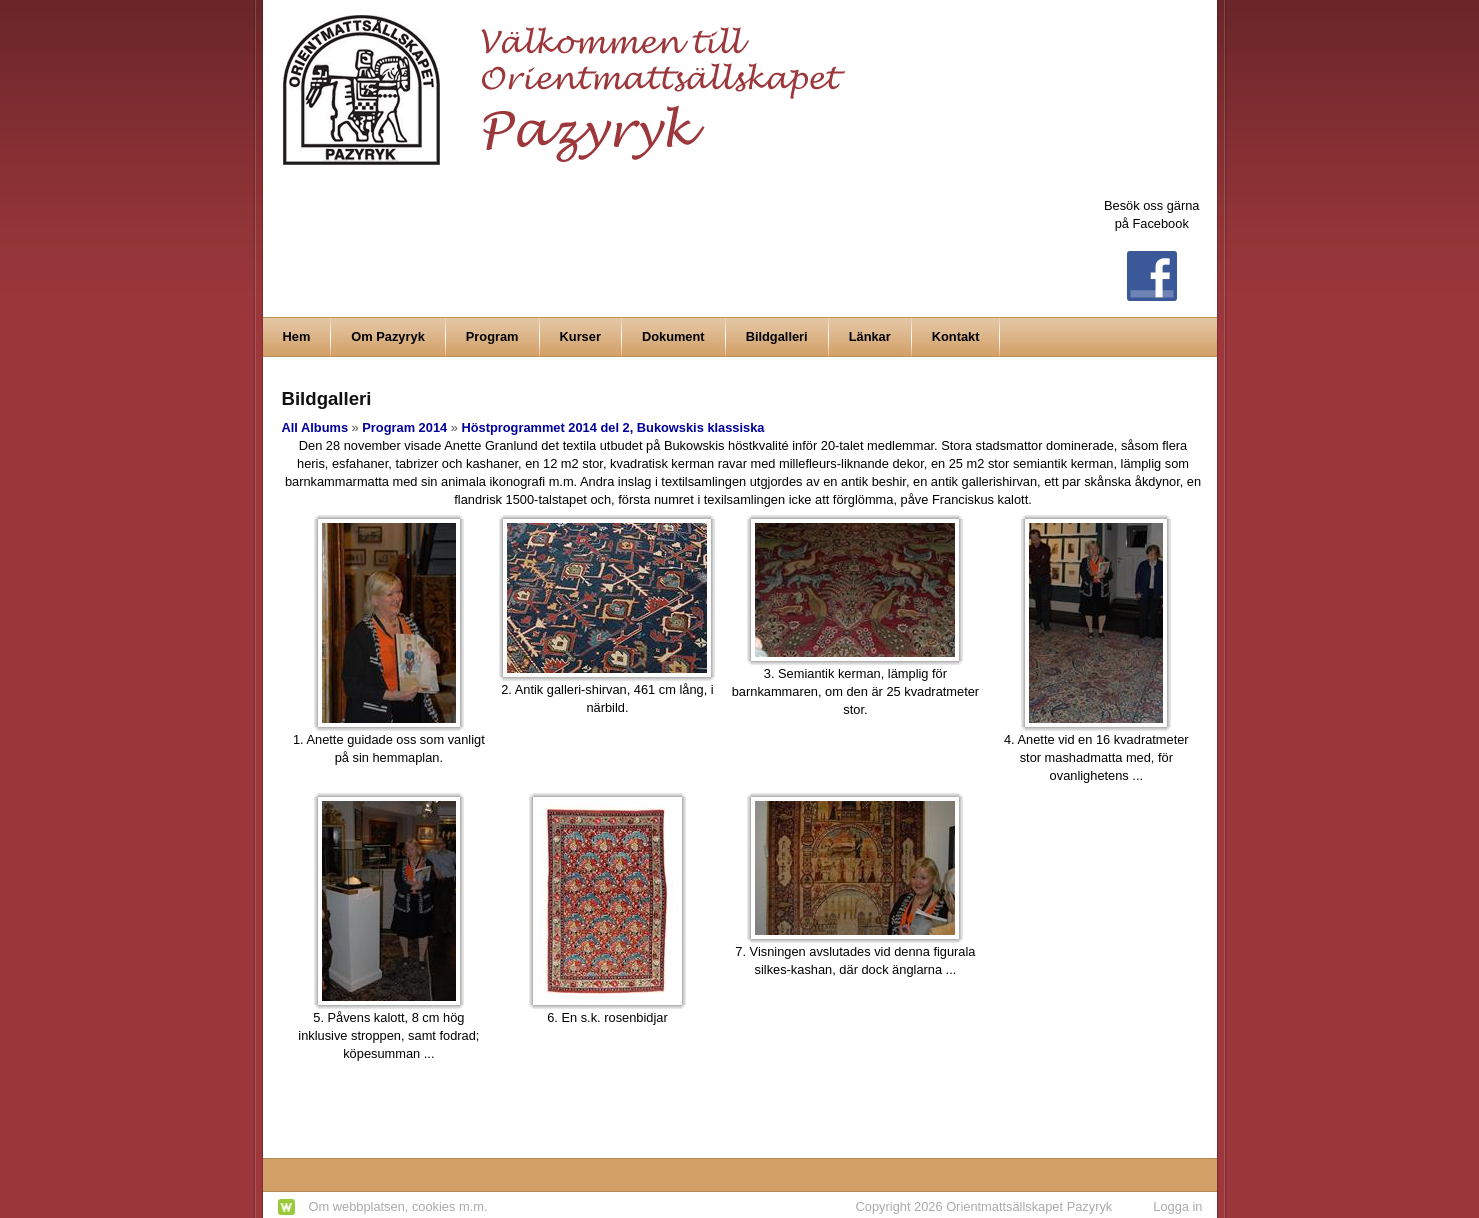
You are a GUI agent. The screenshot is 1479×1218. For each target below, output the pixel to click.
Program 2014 (404, 427)
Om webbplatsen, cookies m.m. (398, 1206)
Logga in (1177, 1206)
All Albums (315, 427)
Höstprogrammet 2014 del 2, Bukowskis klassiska (612, 427)
